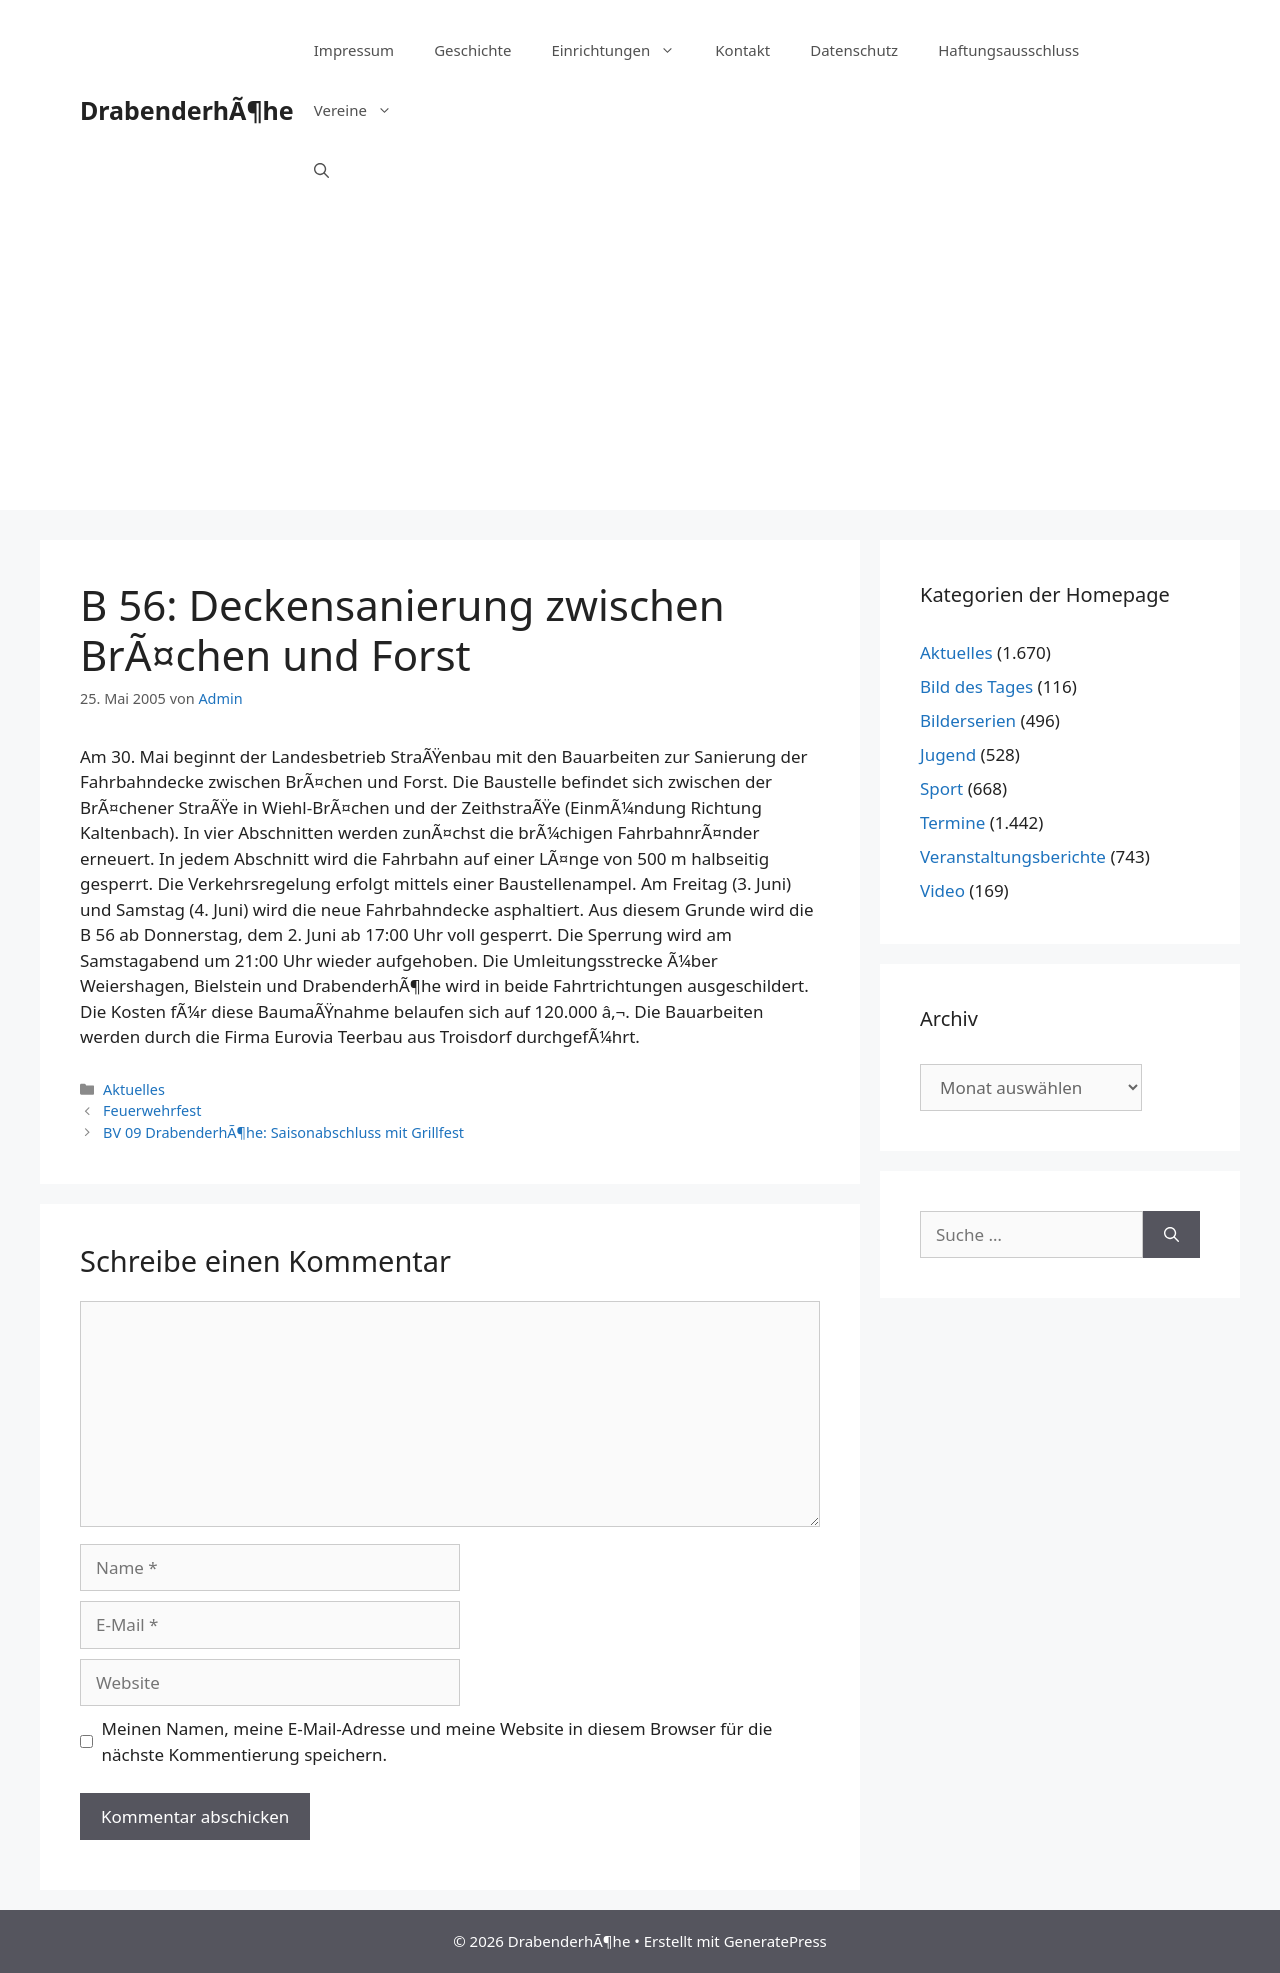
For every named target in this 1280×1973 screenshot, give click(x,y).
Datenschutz (854, 50)
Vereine (363, 110)
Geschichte (472, 50)
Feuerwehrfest (152, 1110)
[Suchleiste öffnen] (321, 170)
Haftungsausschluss (1008, 50)
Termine (952, 822)
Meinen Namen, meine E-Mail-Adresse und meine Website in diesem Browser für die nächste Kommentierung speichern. (437, 1741)
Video (942, 890)
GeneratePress (775, 1941)
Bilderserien (968, 720)
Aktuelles (134, 1089)
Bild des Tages (976, 686)
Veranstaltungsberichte (1013, 856)
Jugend (948, 754)
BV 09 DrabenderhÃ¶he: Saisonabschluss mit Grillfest (283, 1132)
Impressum (354, 50)
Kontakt (742, 50)
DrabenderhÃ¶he (187, 110)
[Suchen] (1171, 1235)
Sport (941, 788)
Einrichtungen (623, 50)
